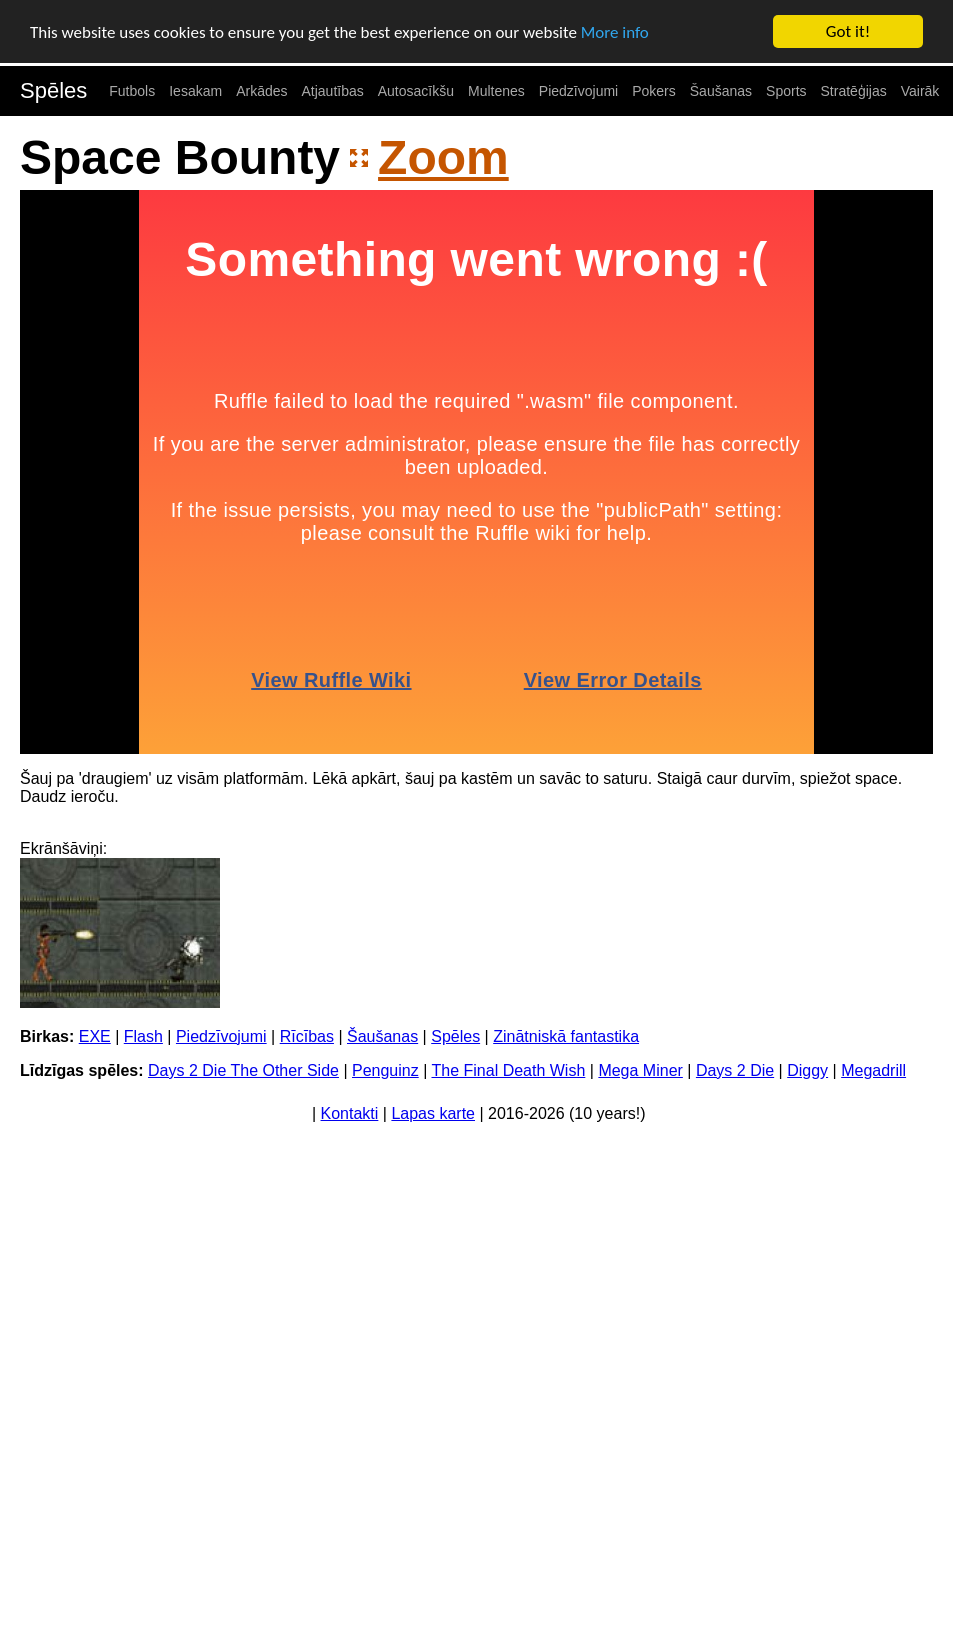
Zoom (443, 157)
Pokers (654, 91)
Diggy (807, 1070)
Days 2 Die (735, 1070)
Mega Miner (640, 1070)
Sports (786, 91)
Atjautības (332, 91)
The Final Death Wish (508, 1070)
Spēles (53, 90)
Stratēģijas (854, 91)
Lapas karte (433, 1113)
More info (615, 32)
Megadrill (873, 1070)
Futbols (132, 91)
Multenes (496, 91)
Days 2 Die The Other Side (243, 1070)
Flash (143, 1036)
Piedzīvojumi (578, 91)
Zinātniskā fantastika (566, 1036)
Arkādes (261, 91)
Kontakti (350, 1113)
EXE (95, 1036)
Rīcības (307, 1036)
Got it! (848, 31)
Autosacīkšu (416, 91)
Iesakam (195, 91)
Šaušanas (721, 91)
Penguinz (385, 1070)
